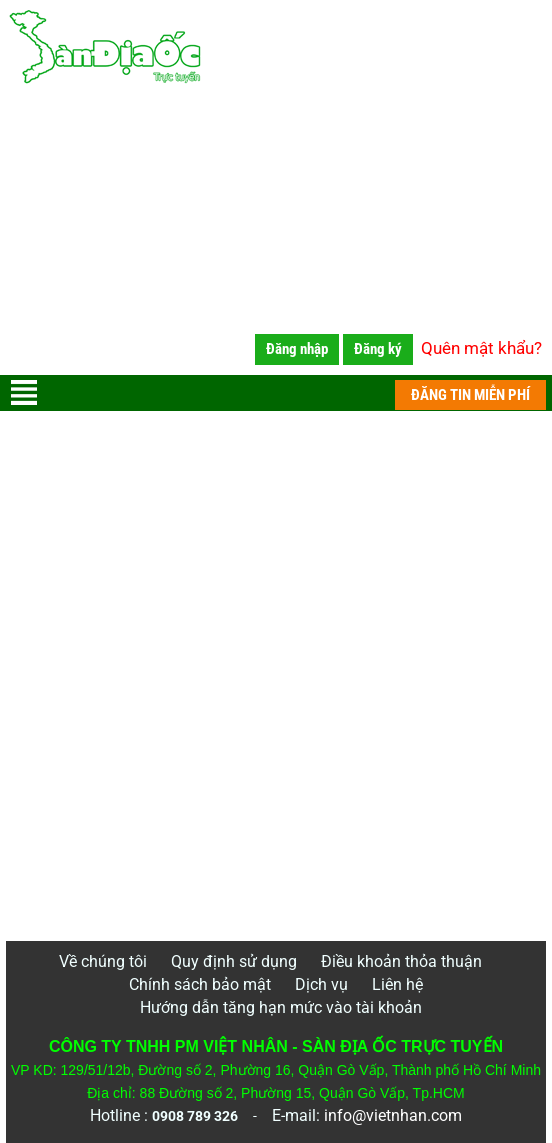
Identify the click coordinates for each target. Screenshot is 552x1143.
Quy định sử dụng (234, 961)
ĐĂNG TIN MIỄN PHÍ (470, 395)
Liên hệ (397, 984)
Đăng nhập (297, 349)
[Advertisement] (276, 235)
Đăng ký (378, 349)
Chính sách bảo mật (200, 984)
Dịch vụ (321, 984)
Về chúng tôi (103, 961)
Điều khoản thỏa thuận (401, 961)
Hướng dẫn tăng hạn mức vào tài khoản (281, 1007)
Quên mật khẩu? (481, 348)
